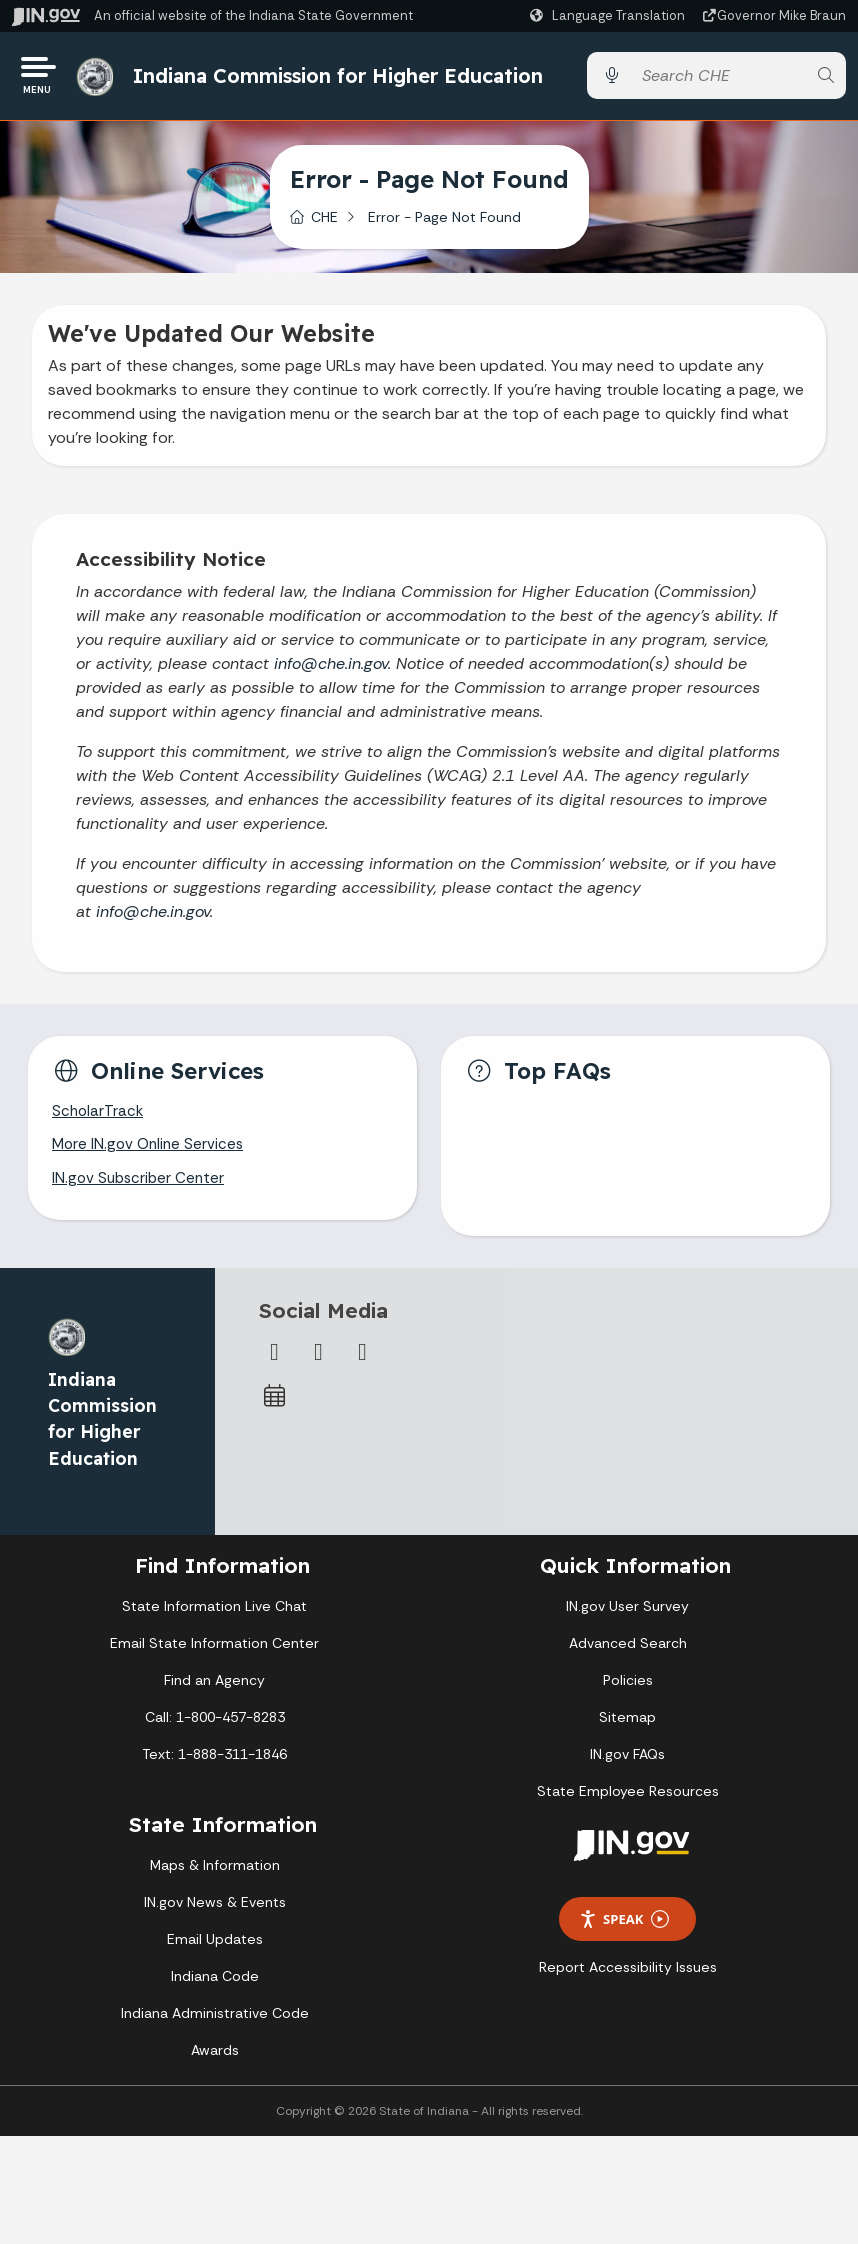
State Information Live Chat (214, 1618)
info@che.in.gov (331, 670)
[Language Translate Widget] (610, 16)
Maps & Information (215, 1877)
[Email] (363, 1363)
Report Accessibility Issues (628, 1979)
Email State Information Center (214, 1655)
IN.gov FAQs (627, 1766)
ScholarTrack (99, 1119)
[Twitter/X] (319, 1363)
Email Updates (215, 1951)
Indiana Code (215, 1988)
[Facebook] (275, 1363)
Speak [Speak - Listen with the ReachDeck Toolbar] (624, 1930)
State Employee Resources (628, 1803)
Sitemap (627, 1729)
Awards (215, 2062)
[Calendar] (275, 1407)
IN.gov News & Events (215, 1914)
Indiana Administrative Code (215, 2025)
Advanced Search (628, 1655)
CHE (324, 223)
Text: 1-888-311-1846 (214, 1766)
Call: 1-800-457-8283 (215, 1729)
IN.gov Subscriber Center (141, 1189)
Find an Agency (214, 1692)
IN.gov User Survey (627, 1618)
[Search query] (718, 79)
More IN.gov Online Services (151, 1154)
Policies (628, 1692)
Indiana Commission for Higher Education (344, 78)
